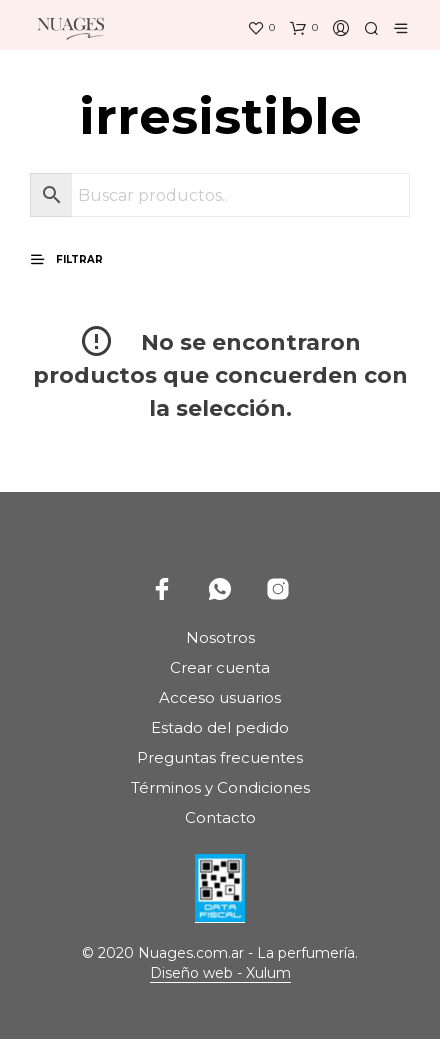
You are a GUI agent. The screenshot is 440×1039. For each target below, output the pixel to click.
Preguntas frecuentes (220, 757)
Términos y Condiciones (220, 787)
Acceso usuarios (220, 697)
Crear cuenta (220, 667)
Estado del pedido (220, 727)
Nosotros (220, 637)
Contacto (220, 817)
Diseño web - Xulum (220, 974)
